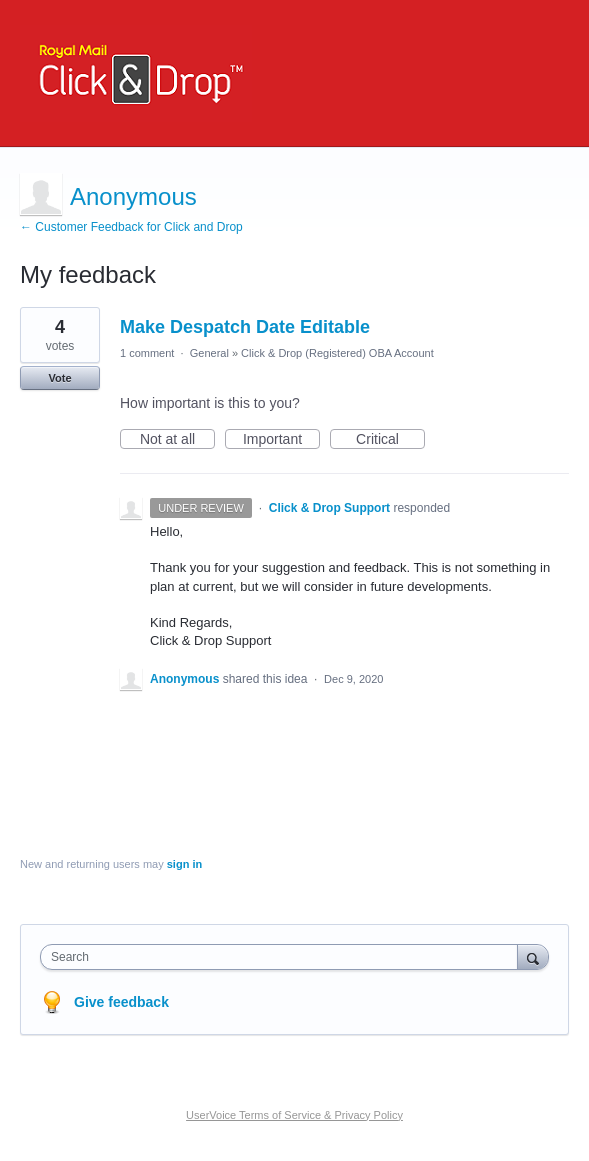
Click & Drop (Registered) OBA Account (337, 353)
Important (281, 440)
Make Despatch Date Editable (245, 327)
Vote (59, 378)
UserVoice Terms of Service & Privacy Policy (294, 1115)
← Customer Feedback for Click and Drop (131, 227)
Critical (390, 440)
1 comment (147, 353)
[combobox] (283, 957)
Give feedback (121, 1002)
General (209, 353)
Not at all (177, 440)
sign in (184, 864)
